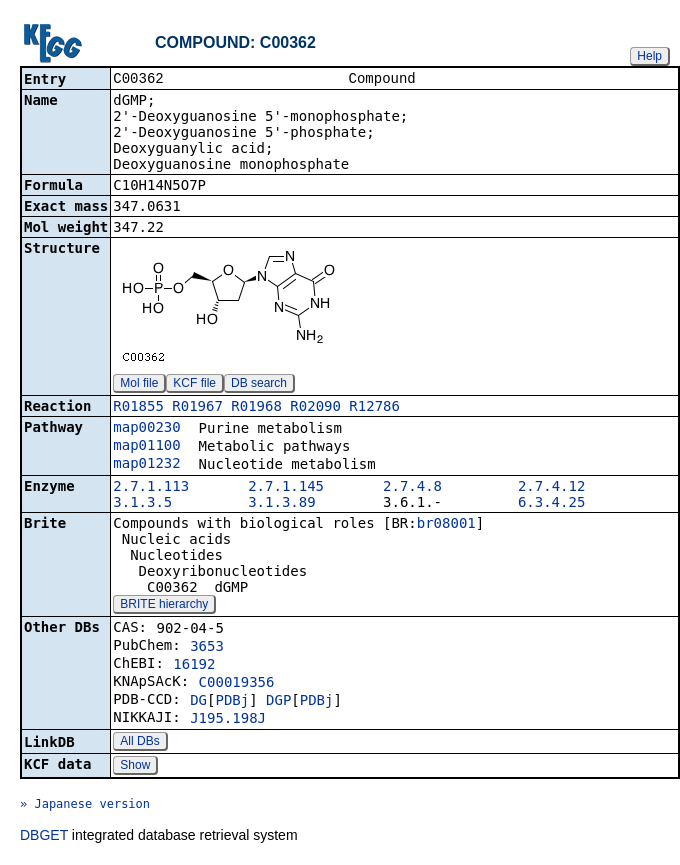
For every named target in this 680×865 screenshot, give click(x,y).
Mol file (139, 385)
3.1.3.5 (142, 504)
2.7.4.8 (412, 488)
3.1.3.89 (281, 504)
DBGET (44, 837)
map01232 (146, 465)
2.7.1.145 (286, 488)
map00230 (146, 429)
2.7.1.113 (151, 488)
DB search (259, 385)
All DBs (139, 743)
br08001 (446, 525)
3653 (207, 648)
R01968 (256, 408)
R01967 (197, 408)
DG (198, 702)
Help (649, 56)
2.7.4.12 (551, 488)
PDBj (232, 702)
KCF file (194, 385)
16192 (194, 666)
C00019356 (237, 684)
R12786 (374, 408)
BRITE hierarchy (164, 606)
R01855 (138, 408)
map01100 (146, 447)
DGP (278, 702)
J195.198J (228, 720)
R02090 (315, 408)
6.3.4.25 (551, 504)
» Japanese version (85, 806)
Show (135, 767)
